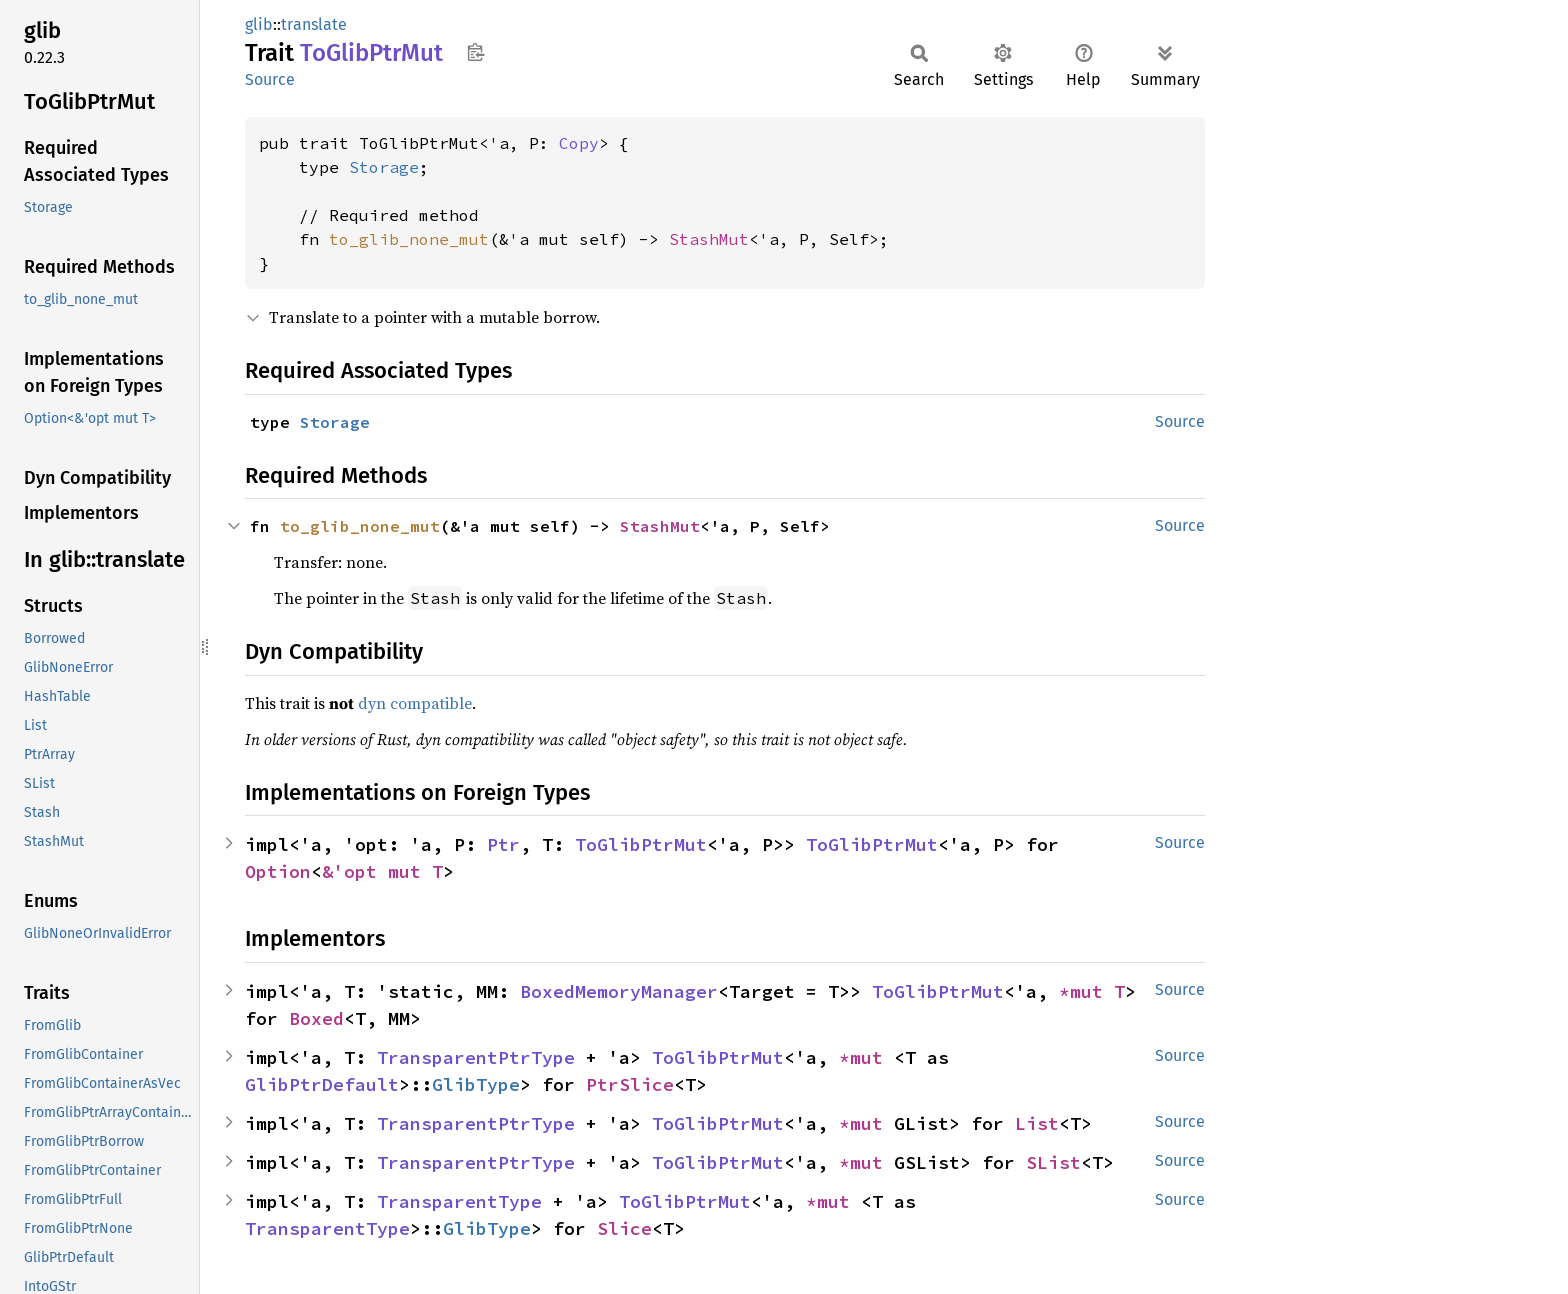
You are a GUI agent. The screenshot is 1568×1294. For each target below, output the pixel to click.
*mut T (1092, 991)
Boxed (316, 1018)
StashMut (709, 239)
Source (270, 79)
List (1037, 1123)
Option (278, 871)
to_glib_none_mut (409, 239)
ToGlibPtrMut (641, 844)
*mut (866, 1057)
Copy (579, 143)
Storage (384, 167)
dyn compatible (415, 703)
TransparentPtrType (476, 1057)
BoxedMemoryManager (619, 991)
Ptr (503, 844)
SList (1053, 1162)
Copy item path (475, 52)
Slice (624, 1228)
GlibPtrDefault (322, 1084)
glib (259, 24)
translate (314, 24)
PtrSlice (630, 1084)
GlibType (476, 1084)
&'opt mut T (382, 871)
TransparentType (459, 1201)
